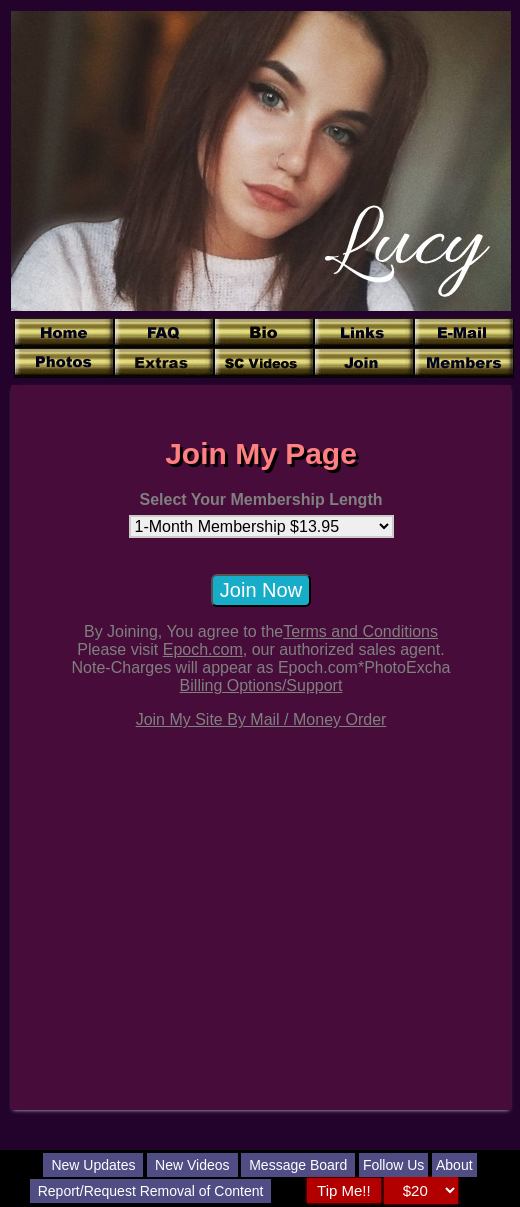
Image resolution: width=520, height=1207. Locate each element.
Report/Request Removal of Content (151, 1191)
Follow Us (393, 1165)
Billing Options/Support (261, 685)
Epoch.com (203, 649)
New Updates (93, 1165)
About (454, 1165)
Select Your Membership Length (260, 499)
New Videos (192, 1165)
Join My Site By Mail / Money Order (261, 719)
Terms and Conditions (360, 631)
